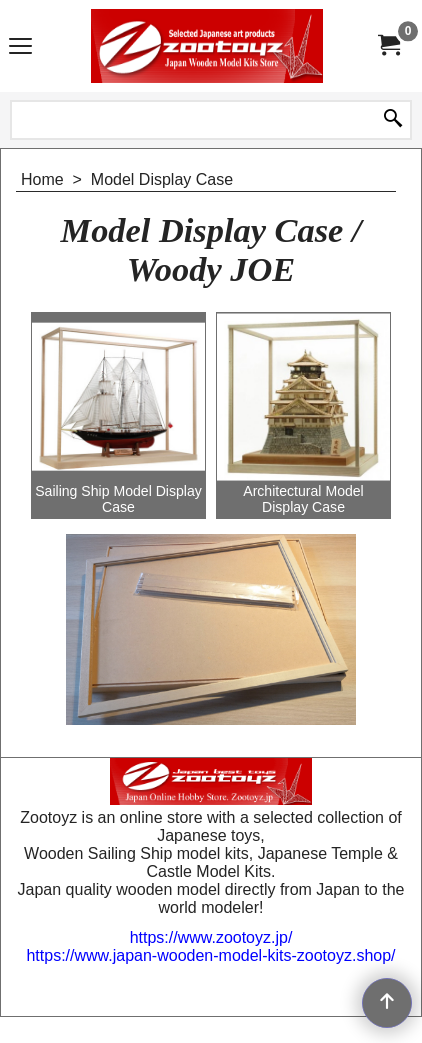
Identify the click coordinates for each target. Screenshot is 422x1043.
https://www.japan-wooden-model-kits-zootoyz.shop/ (210, 955)
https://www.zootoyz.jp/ (211, 937)
